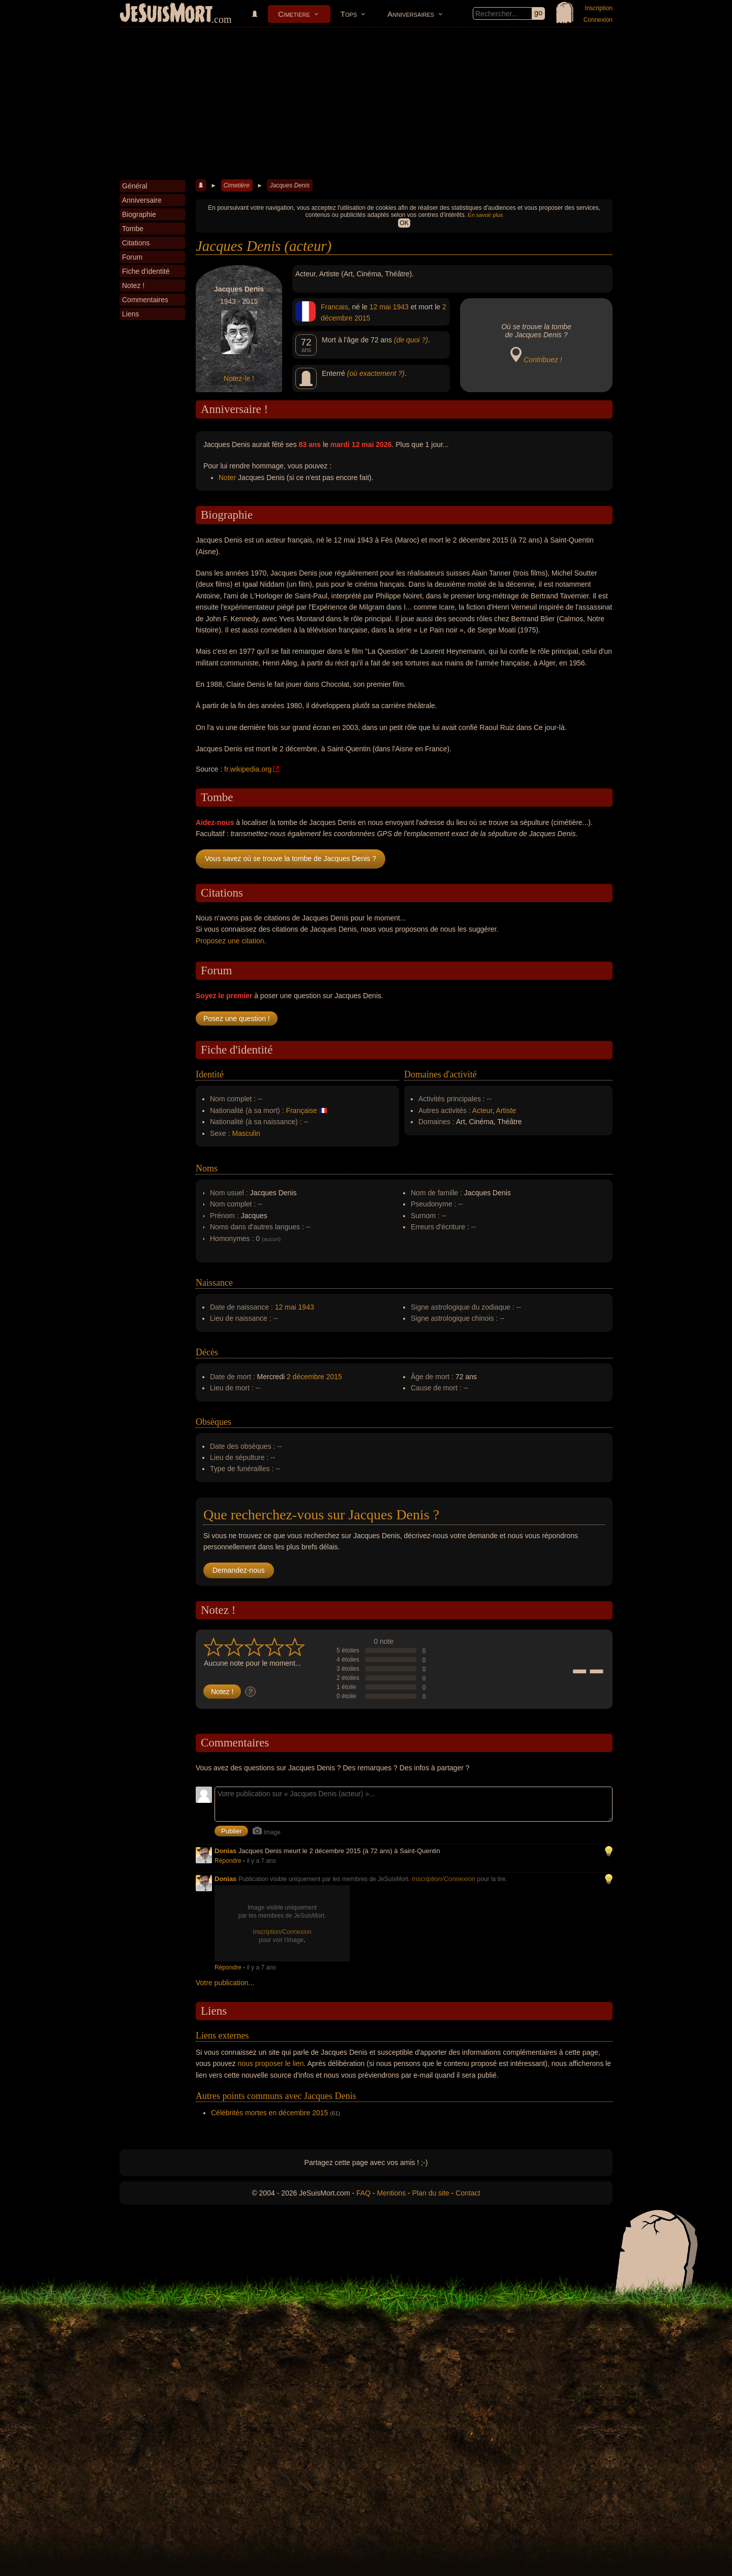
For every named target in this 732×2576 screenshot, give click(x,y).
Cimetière (294, 14)
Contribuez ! (543, 360)
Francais (334, 307)
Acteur (482, 1110)
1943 (401, 307)
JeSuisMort (166, 14)
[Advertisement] (366, 104)
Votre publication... (225, 1983)
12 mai (380, 307)
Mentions (391, 2193)
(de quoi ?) (411, 340)
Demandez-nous (238, 1570)
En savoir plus (485, 215)
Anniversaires (410, 14)
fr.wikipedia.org (247, 769)
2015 (362, 318)
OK (404, 223)
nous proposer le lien (271, 2063)
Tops (349, 14)
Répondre (228, 1860)
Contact (467, 2193)
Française (301, 1110)
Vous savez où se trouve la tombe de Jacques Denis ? (290, 858)
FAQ (363, 2193)
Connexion (598, 19)
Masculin (246, 1133)
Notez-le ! (239, 378)
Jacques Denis (289, 185)
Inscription (599, 8)
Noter (227, 477)
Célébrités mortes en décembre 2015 (269, 2113)
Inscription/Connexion (443, 1879)
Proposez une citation (230, 941)
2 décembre (305, 1377)
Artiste (506, 1110)
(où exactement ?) (376, 373)
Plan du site (430, 2193)
